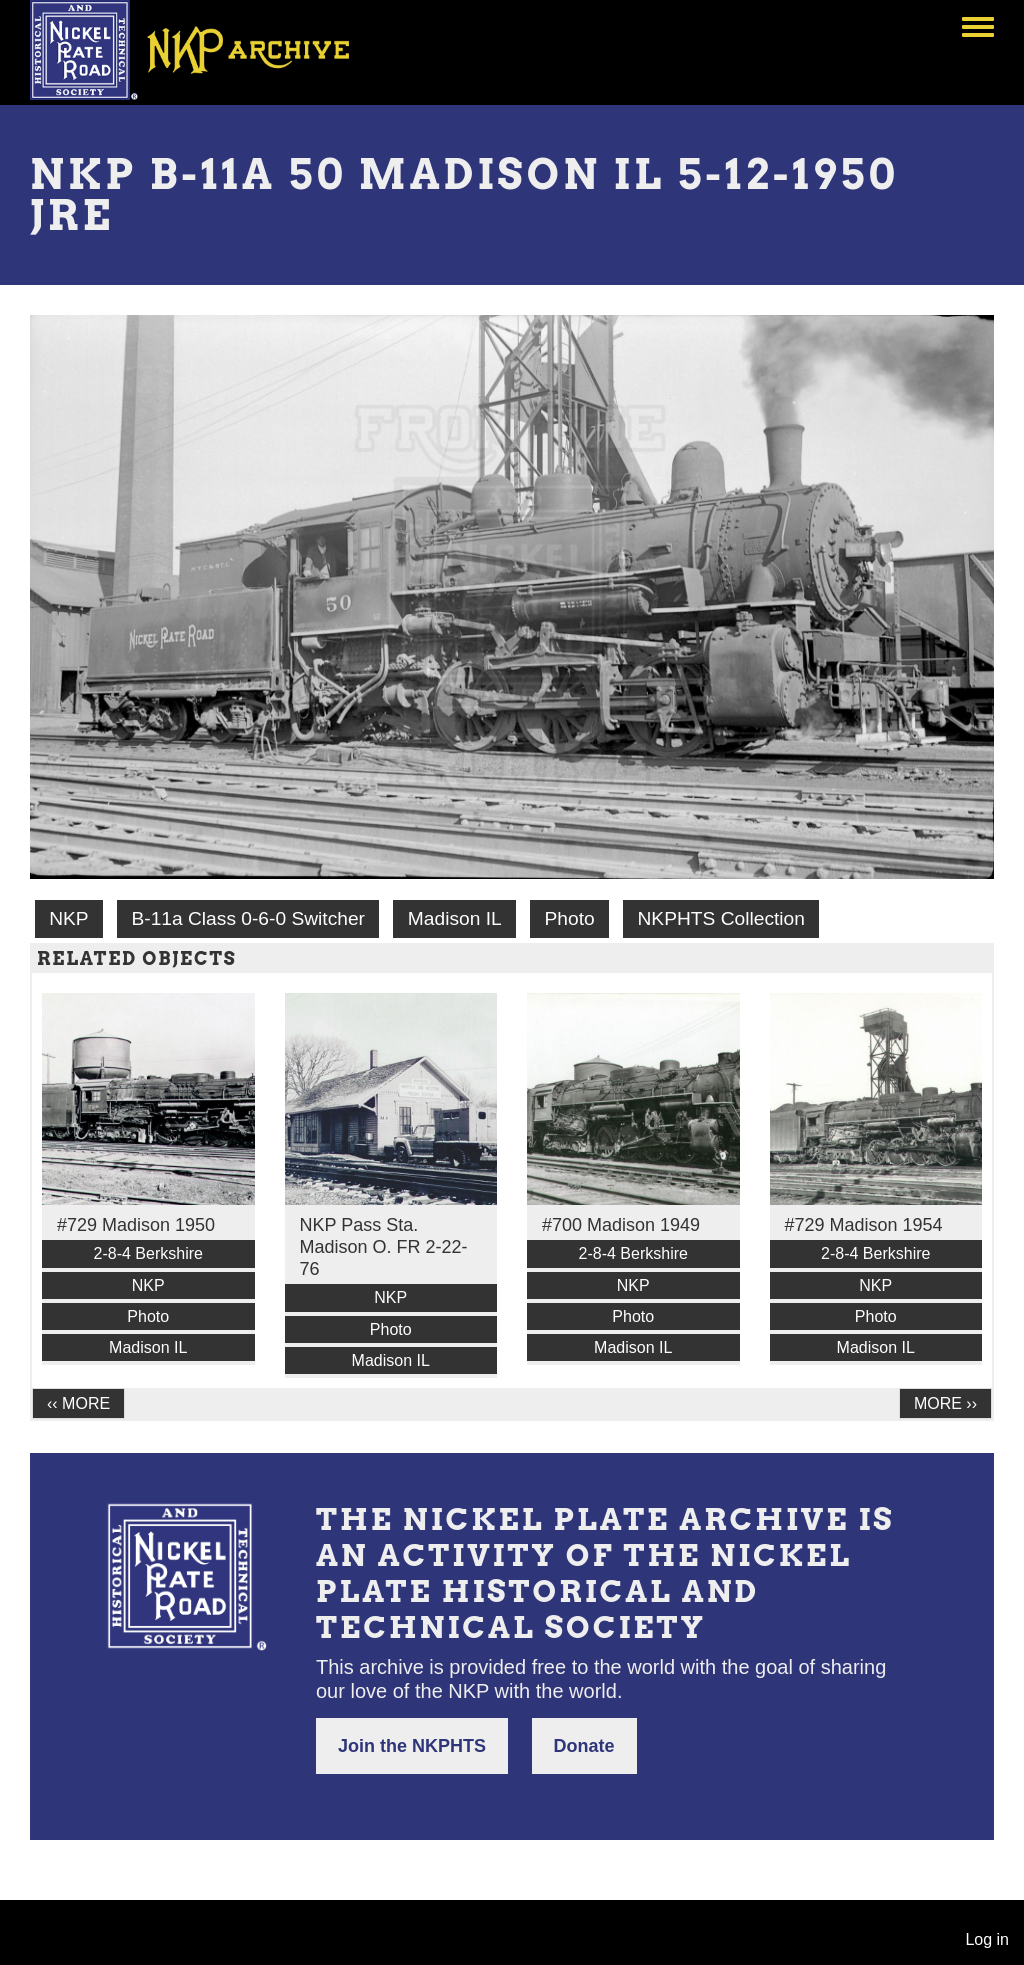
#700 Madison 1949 (621, 1225)
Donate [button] (584, 1746)
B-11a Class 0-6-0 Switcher (248, 918)
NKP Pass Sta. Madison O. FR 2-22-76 (384, 1247)
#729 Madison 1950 (136, 1225)
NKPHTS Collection (721, 918)
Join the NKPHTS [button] (412, 1746)
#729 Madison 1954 (864, 1225)
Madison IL (455, 918)
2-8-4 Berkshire (148, 1253)
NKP (68, 918)
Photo (570, 918)
